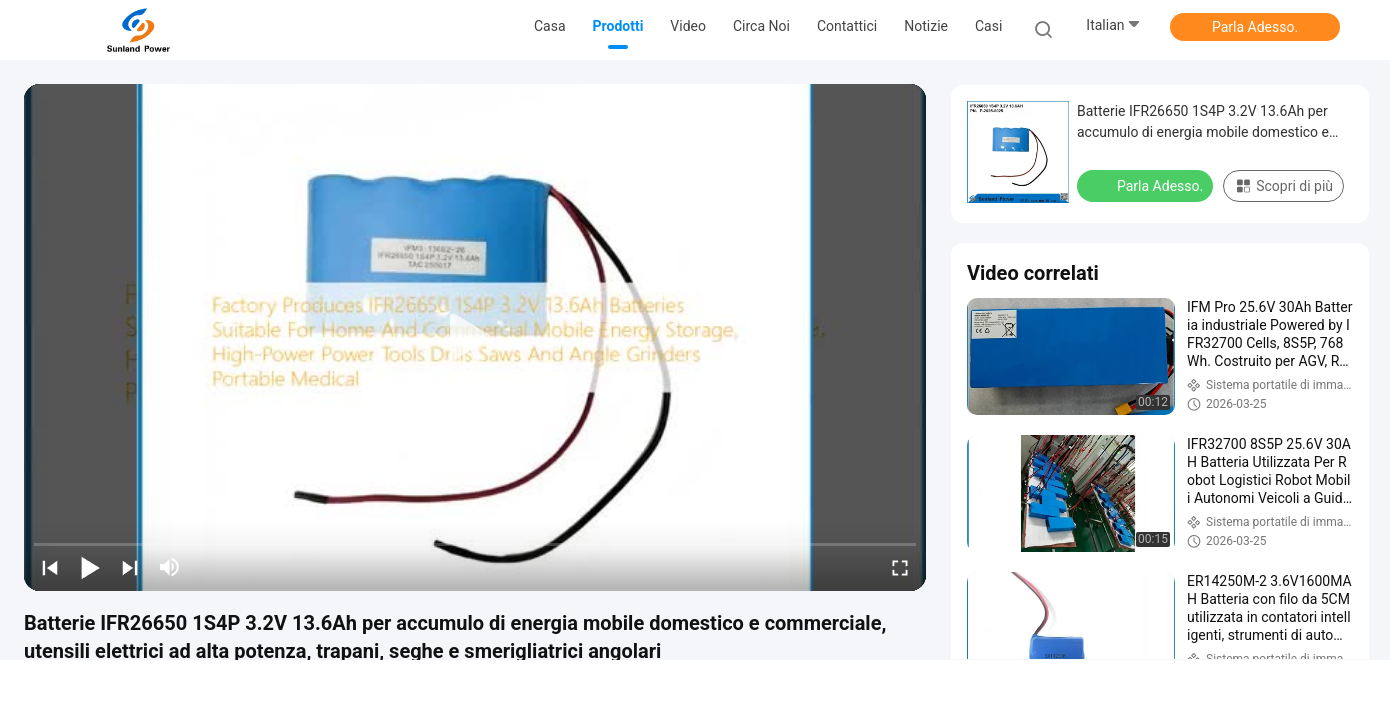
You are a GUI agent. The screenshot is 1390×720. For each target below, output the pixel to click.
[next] (130, 567)
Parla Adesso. (1255, 27)
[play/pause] (90, 567)
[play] (475, 338)
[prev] (50, 567)
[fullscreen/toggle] (900, 567)
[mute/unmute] (170, 567)
